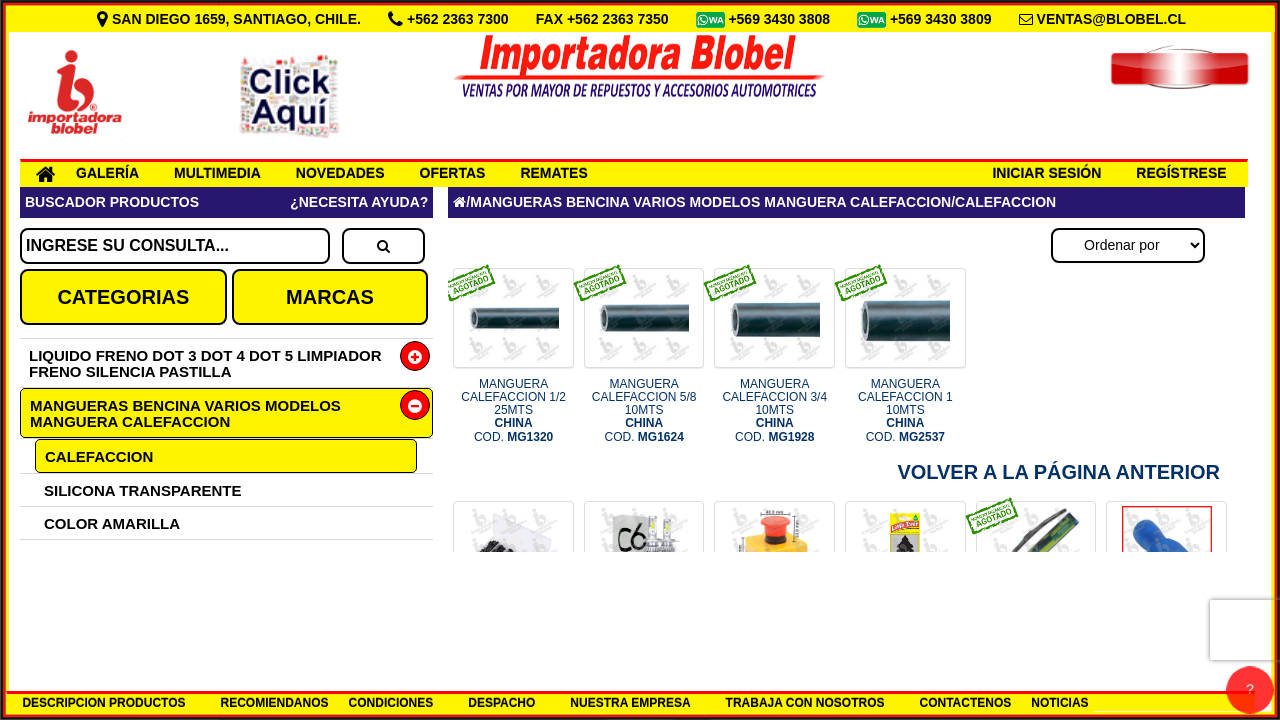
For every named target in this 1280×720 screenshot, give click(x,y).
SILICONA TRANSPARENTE (143, 490)
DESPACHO (501, 703)
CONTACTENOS (966, 703)
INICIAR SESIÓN (1046, 173)
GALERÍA (107, 173)
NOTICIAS (1059, 703)
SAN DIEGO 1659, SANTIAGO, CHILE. (231, 19)
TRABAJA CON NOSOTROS (805, 703)
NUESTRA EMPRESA (630, 703)
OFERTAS (453, 173)
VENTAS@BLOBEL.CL (1112, 19)
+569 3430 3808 (781, 19)
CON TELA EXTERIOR (122, 589)
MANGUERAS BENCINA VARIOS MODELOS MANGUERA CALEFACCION (185, 413)
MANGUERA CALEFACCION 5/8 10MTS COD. (644, 410)
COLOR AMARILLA (112, 523)
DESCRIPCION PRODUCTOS (103, 703)
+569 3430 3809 (943, 19)
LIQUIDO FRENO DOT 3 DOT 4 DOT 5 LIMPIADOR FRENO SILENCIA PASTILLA (205, 363)
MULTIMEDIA (217, 173)
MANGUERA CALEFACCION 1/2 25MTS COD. (513, 410)
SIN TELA (78, 556)
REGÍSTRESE (1181, 173)
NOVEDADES (340, 173)
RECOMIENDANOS (275, 703)
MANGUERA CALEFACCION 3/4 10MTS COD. (774, 410)
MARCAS (330, 297)
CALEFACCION (99, 456)
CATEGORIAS (123, 297)
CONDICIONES (391, 703)
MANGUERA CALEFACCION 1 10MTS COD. (905, 410)
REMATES (553, 173)
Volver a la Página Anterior (1058, 472)
